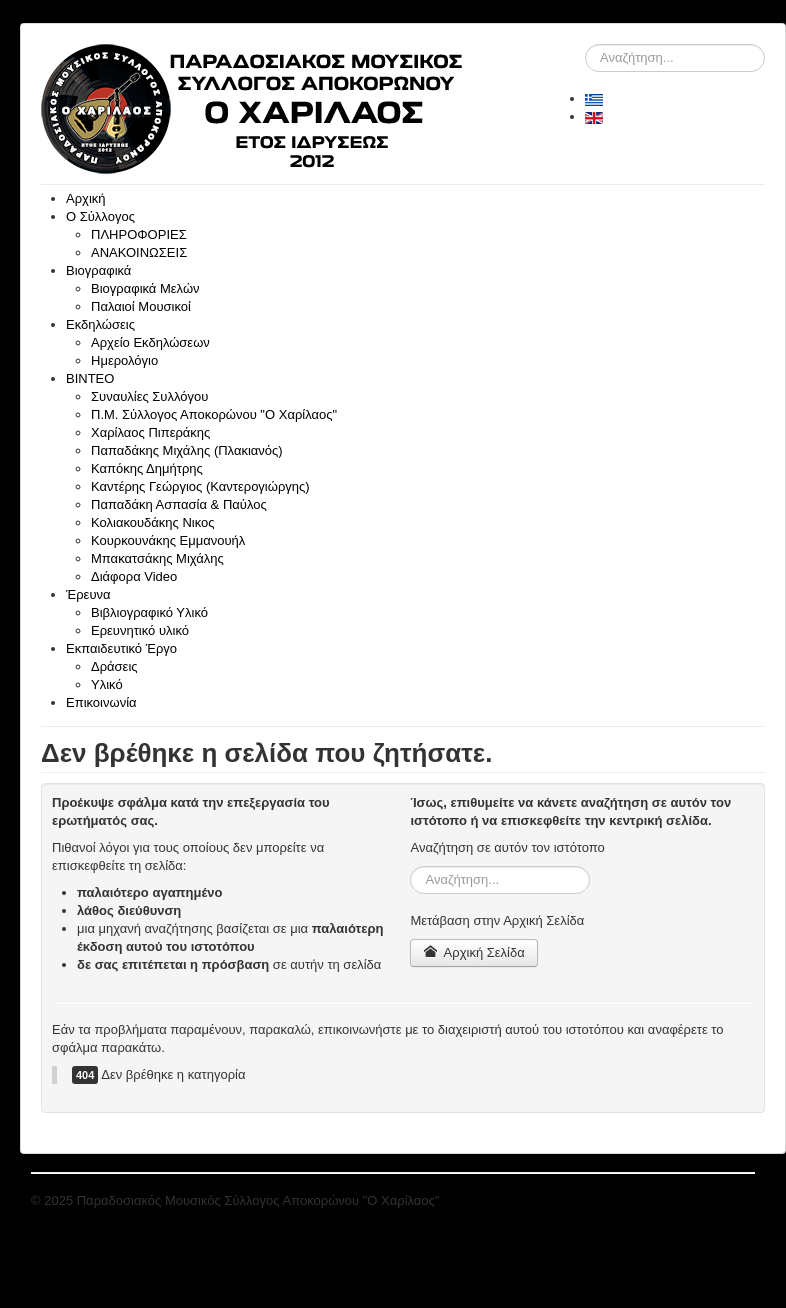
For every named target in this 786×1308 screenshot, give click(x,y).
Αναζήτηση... (585, 44)
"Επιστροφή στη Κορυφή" (681, 1200)
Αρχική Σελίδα (473, 952)
